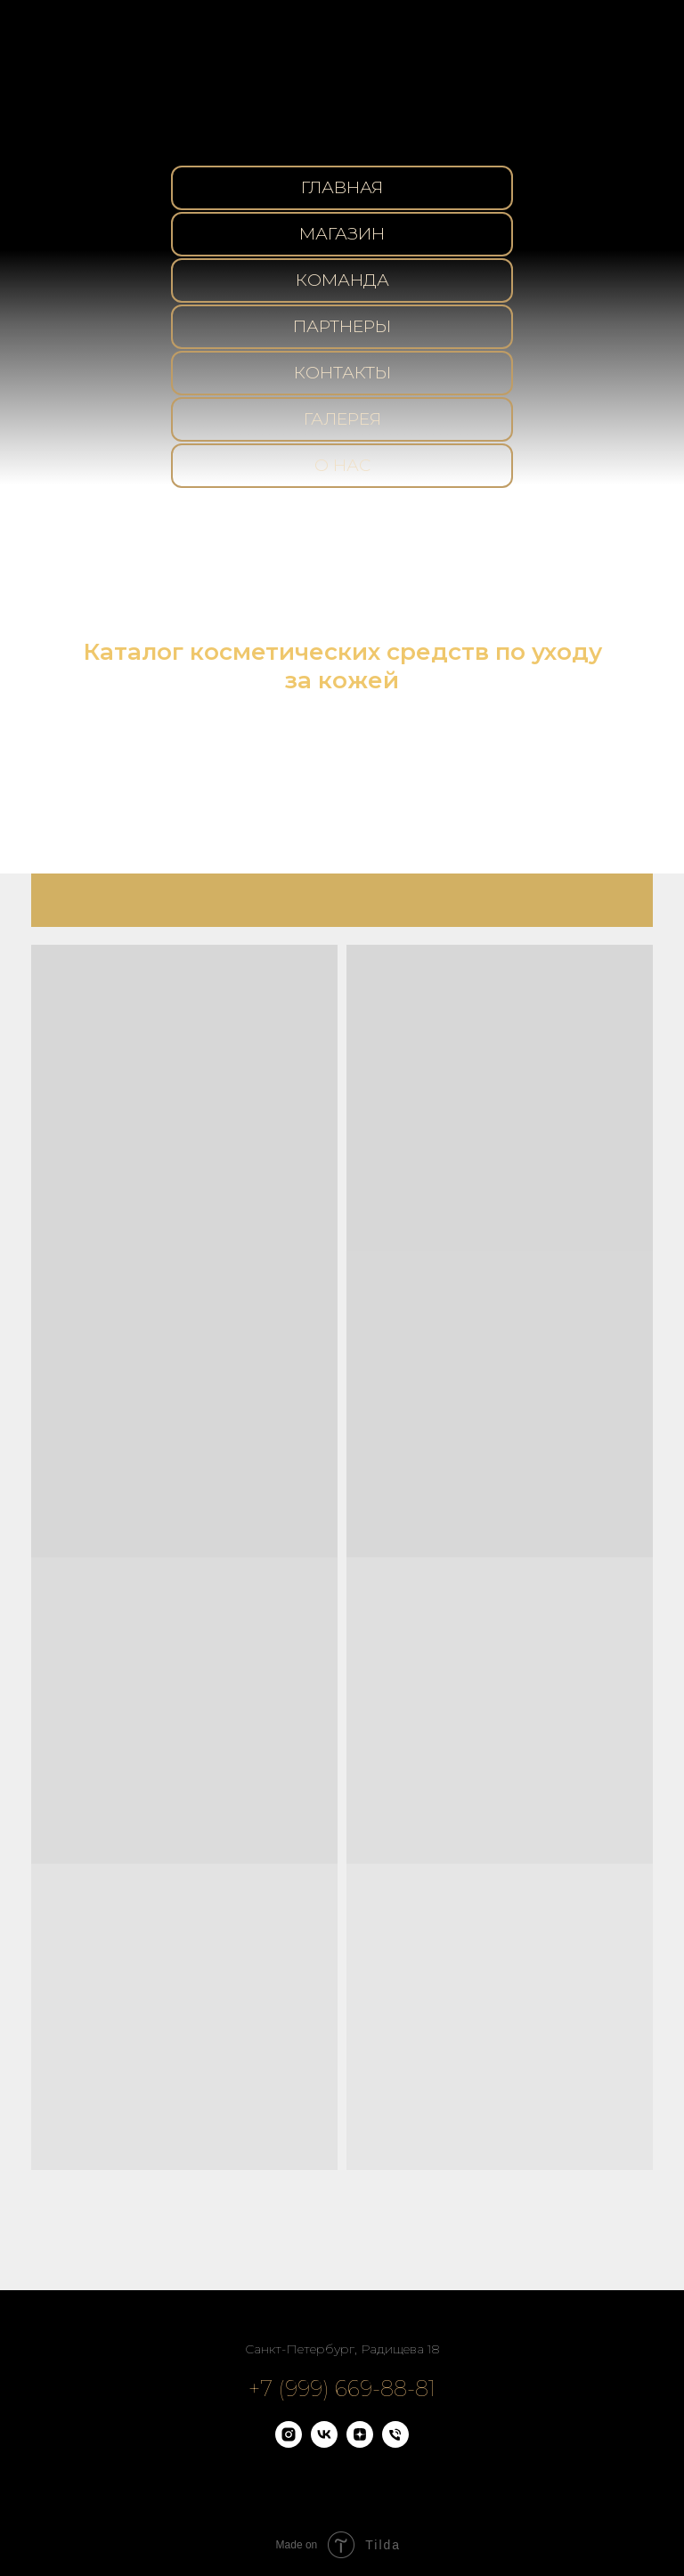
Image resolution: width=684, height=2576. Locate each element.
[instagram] (288, 2442)
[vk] (324, 2442)
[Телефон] (395, 2442)
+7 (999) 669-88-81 (342, 2388)
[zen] (359, 2442)
